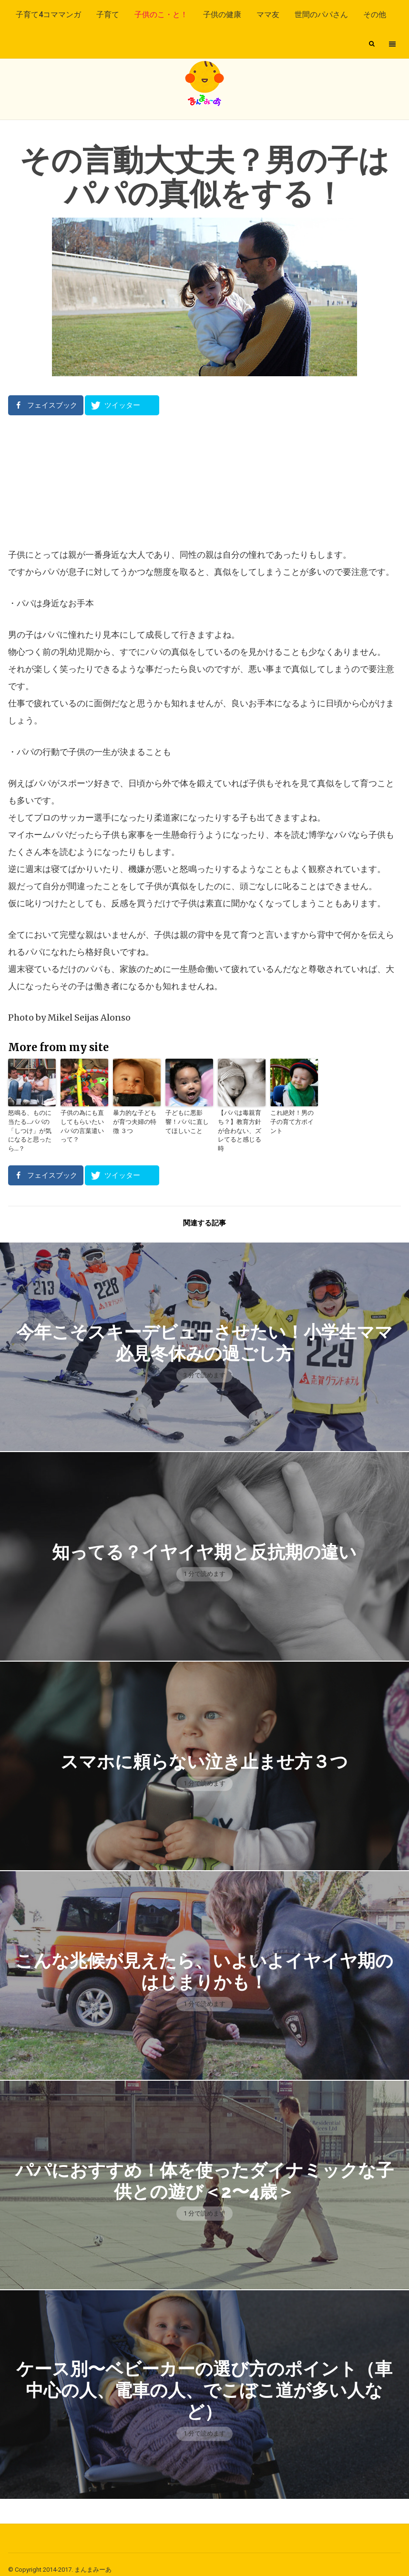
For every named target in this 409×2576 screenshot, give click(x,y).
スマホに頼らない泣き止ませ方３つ (204, 1751)
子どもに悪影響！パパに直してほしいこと (188, 1121)
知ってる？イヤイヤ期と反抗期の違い (204, 1541)
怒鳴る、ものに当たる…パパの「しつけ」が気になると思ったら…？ (31, 1125)
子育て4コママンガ (48, 14)
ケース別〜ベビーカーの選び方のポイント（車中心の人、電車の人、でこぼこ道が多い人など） (204, 2379)
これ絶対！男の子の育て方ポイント (293, 1117)
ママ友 (267, 14)
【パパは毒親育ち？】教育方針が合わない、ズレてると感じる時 (241, 1125)
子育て (107, 14)
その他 (374, 14)
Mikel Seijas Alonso (88, 1017)
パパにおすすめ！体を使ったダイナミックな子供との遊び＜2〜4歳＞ (204, 2169)
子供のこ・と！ (161, 14)
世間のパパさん (321, 14)
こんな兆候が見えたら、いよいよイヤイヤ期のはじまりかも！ (204, 1960)
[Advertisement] (204, 481)
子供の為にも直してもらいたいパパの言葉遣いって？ (83, 1121)
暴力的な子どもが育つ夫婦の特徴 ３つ (136, 1121)
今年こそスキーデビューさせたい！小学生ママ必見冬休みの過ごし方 (204, 1331)
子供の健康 (222, 14)
